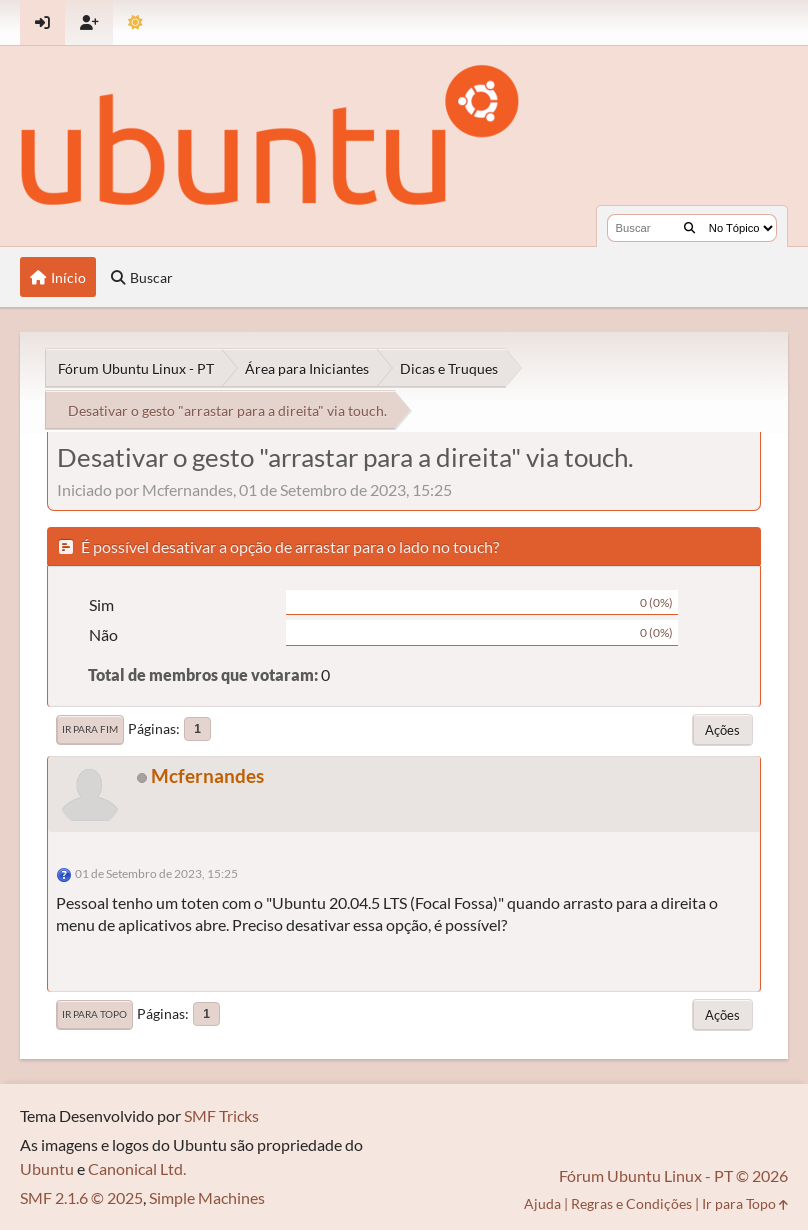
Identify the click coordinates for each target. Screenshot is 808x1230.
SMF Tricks (221, 1115)
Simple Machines (207, 1197)
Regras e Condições (631, 1203)
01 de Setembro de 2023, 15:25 (156, 873)
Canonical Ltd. (137, 1168)
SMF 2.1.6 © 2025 (81, 1197)
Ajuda (542, 1203)
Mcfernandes (207, 775)
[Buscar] (689, 228)
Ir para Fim (90, 729)
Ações (722, 730)
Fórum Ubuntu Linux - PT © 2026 (673, 1175)
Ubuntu (47, 1168)
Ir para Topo (94, 1014)
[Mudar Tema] (135, 22)
